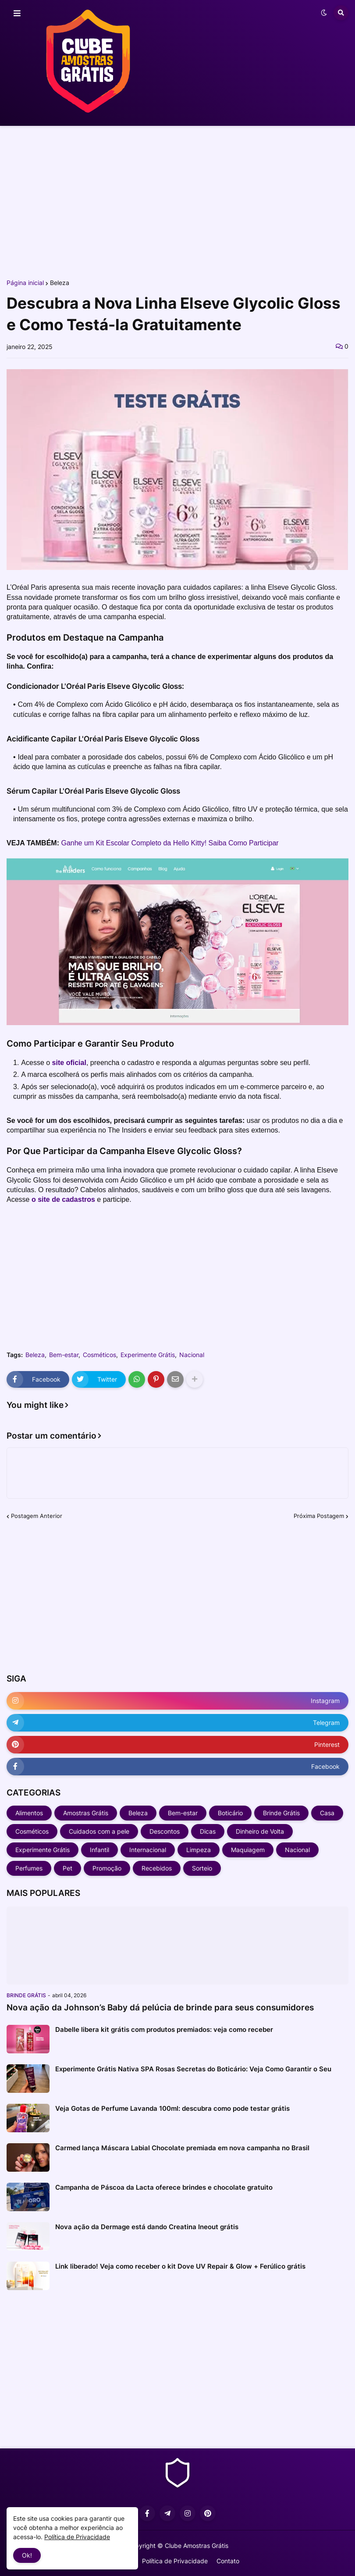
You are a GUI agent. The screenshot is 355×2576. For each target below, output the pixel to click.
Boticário (230, 1813)
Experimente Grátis (148, 1355)
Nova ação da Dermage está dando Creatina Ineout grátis (146, 2227)
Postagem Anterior (36, 1515)
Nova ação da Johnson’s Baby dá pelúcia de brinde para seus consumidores (160, 2007)
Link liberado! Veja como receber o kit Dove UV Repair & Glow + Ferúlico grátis (180, 2266)
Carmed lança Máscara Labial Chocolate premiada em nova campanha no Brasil (182, 2148)
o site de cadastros (63, 1199)
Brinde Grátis (281, 1813)
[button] (17, 13)
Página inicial (25, 283)
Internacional (147, 1849)
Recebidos (157, 1868)
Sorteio (202, 1868)
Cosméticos (99, 1355)
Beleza (59, 283)
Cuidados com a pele (99, 1831)
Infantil (99, 1849)
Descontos (164, 1831)
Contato (228, 2561)
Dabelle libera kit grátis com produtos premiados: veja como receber (164, 2029)
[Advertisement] (177, 200)
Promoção (106, 1868)
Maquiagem (248, 1849)
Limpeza (198, 1849)
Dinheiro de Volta (260, 1831)
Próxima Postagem (319, 1515)
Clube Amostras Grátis (196, 2545)
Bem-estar (63, 1355)
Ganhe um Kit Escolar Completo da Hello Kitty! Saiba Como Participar (169, 843)
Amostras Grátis (85, 1813)
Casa (327, 1813)
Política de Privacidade (175, 2561)
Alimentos (29, 1813)
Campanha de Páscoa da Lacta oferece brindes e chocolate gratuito (164, 2187)
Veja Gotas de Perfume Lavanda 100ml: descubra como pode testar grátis (172, 2108)
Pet (67, 1868)
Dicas (208, 1831)
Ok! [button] (27, 2555)
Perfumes (29, 1868)
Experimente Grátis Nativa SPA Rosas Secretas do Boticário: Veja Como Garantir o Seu (193, 2069)
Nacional (191, 1355)
